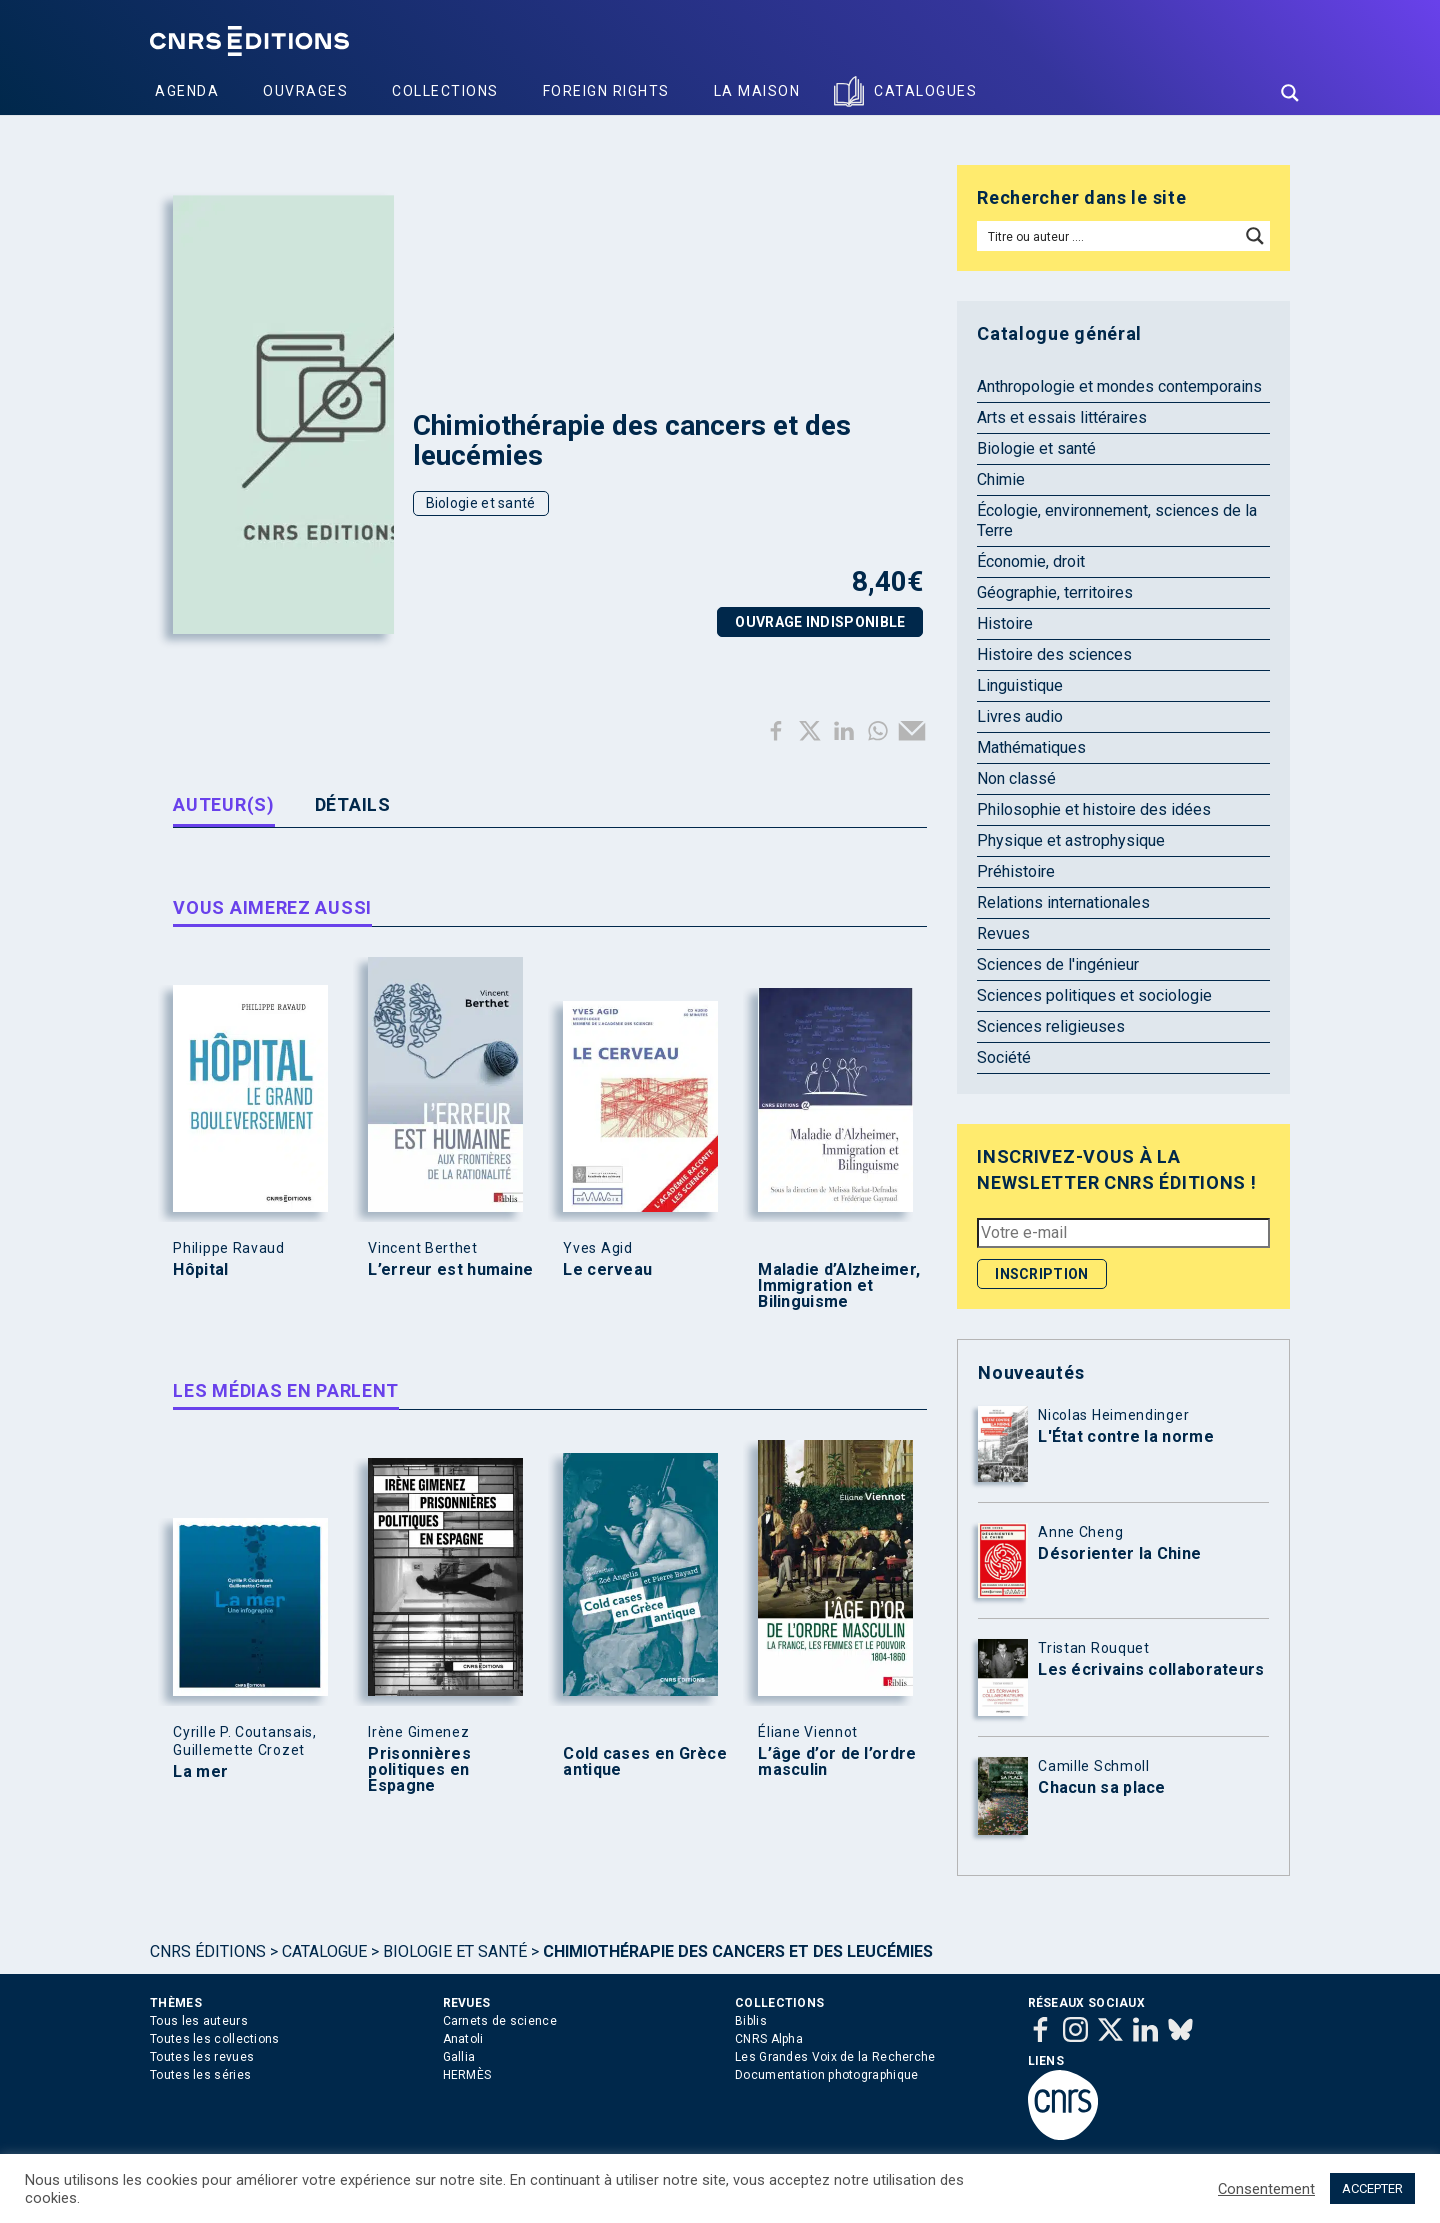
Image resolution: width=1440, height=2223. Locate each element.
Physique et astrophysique (1071, 840)
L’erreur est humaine (450, 1270)
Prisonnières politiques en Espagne (419, 1770)
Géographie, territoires (1055, 592)
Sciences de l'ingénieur (1058, 964)
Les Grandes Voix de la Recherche (835, 2057)
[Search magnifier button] (1290, 93)
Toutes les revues (202, 2057)
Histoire (1005, 623)
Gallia (459, 2057)
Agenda (187, 91)
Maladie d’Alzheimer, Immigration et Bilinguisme (839, 1286)
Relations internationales (1063, 902)
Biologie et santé (481, 503)
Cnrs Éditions (208, 1951)
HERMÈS (467, 2075)
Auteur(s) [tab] (223, 804)
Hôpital (200, 1270)
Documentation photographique (826, 2075)
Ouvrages (305, 91)
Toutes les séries (200, 2075)
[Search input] (1109, 236)
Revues (1003, 933)
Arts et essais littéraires (1062, 417)
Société (1004, 1057)
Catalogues (925, 91)
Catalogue (324, 1951)
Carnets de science (500, 2021)
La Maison (757, 91)
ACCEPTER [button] (1372, 2188)
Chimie (1001, 479)
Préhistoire (1016, 871)
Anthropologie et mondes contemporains (1119, 386)
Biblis (751, 2021)
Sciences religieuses (1051, 1026)
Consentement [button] (1266, 2189)
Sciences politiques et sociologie (1094, 995)
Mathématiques (1031, 747)
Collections (445, 91)
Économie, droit (1031, 561)
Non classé (1016, 778)
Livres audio (1020, 716)
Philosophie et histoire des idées (1094, 809)
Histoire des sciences (1054, 654)
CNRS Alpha (769, 2039)
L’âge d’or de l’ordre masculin (837, 1762)
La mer (200, 1772)
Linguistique (1020, 685)
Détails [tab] (353, 804)
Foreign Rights (606, 91)
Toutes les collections (215, 2039)
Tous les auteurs (199, 2021)
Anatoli (463, 2039)
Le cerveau (607, 1270)
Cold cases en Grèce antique (645, 1762)
